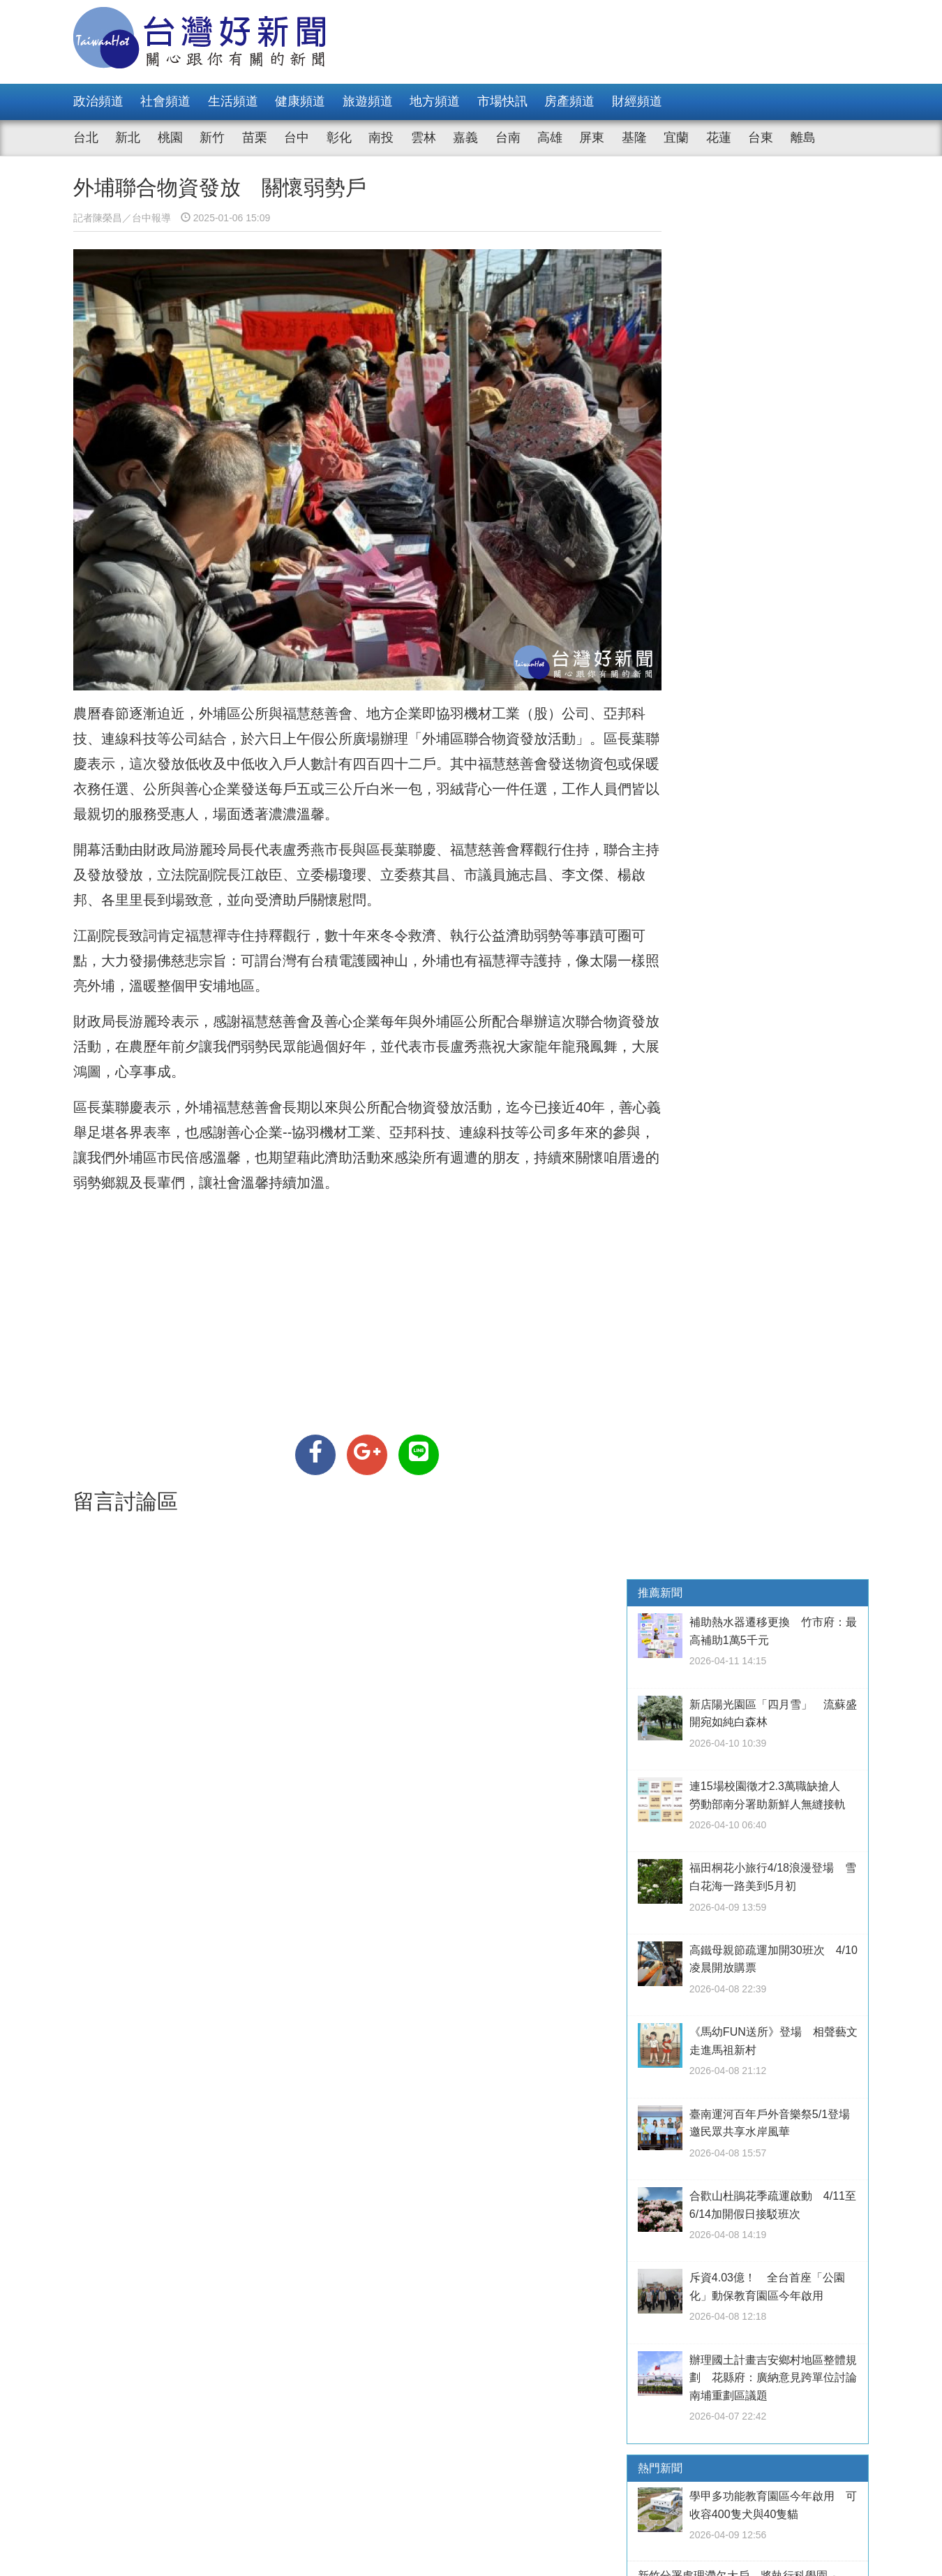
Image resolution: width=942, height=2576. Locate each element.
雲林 (423, 138)
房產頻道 (569, 101)
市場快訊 (502, 101)
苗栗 (254, 138)
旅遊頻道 (368, 101)
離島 (803, 138)
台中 (296, 138)
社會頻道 (165, 101)
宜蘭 (676, 138)
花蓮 (718, 138)
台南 (508, 138)
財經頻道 (637, 101)
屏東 (591, 138)
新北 (127, 138)
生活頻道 (233, 101)
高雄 (549, 138)
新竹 (212, 138)
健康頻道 (300, 101)
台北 (85, 138)
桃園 (170, 138)
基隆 (634, 138)
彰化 (339, 138)
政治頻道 (98, 101)
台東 (760, 138)
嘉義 (465, 138)
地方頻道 (435, 101)
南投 (381, 138)
